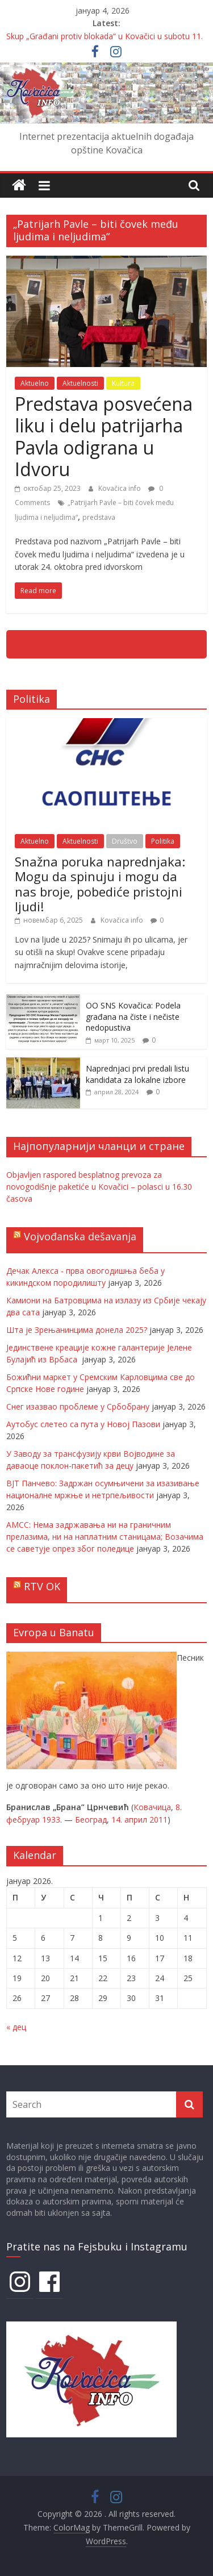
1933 (51, 1819)
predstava (98, 517)
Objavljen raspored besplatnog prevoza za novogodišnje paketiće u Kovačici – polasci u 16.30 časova (99, 1186)
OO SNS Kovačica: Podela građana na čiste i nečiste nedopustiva (133, 1016)
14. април (129, 1819)
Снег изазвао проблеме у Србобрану (77, 1406)
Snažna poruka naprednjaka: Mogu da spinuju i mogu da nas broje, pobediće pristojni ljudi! (100, 884)
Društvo (124, 841)
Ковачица (152, 1807)
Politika (162, 841)
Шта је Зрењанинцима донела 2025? (76, 1329)
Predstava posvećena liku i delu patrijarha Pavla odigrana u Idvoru (104, 436)
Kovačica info (120, 488)
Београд (91, 1819)
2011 (158, 1819)
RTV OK (42, 1586)
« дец (16, 2026)
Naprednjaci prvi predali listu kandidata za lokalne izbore (137, 1074)
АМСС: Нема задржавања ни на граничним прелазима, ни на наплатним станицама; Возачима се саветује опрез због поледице (104, 1536)
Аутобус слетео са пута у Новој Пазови (83, 1424)
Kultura (123, 383)
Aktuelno (34, 383)
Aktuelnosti (80, 383)
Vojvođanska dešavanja (80, 1236)
